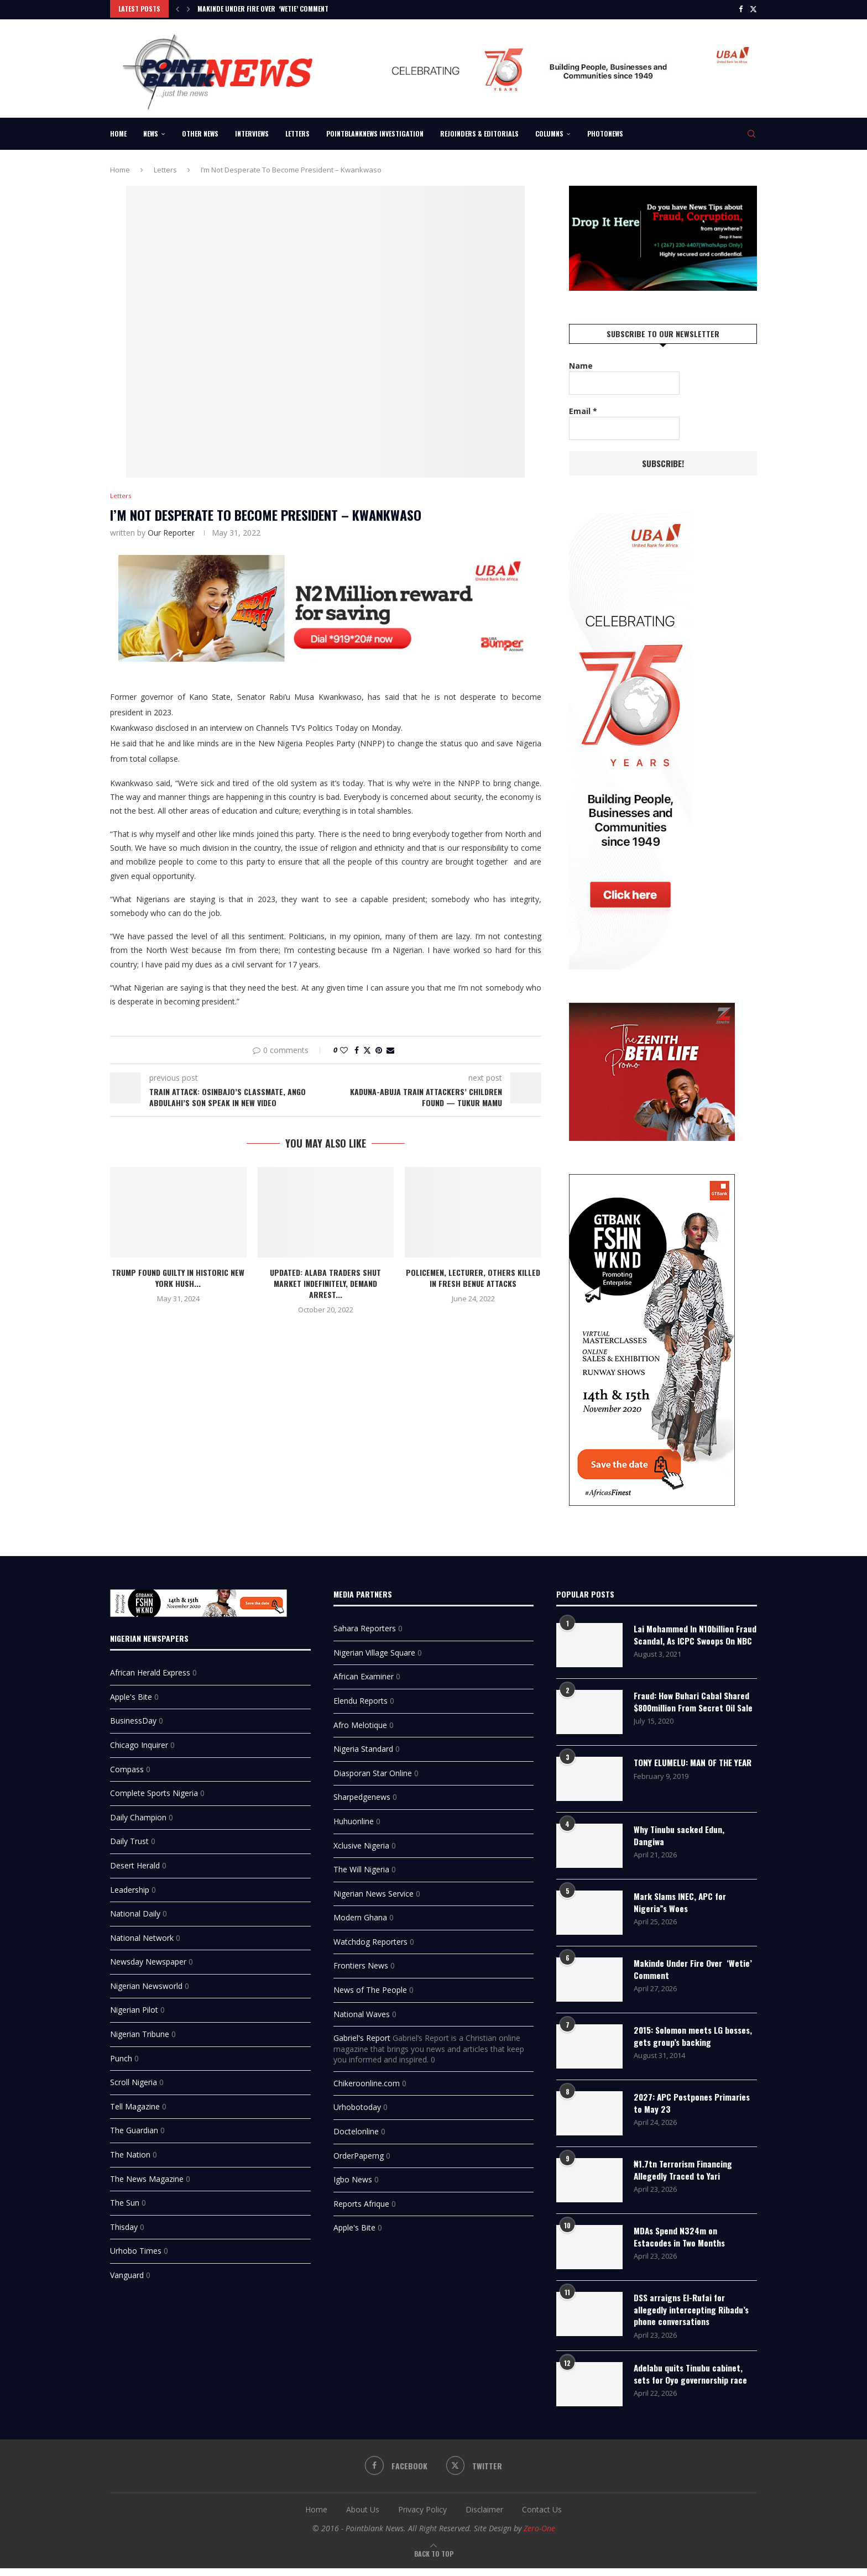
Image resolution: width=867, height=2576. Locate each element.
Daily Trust (129, 1837)
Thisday (124, 2223)
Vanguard (127, 2271)
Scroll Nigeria (133, 2079)
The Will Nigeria (361, 1866)
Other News (200, 132)
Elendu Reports (360, 1697)
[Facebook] (741, 9)
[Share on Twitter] (367, 1049)
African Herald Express (150, 1669)
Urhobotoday (357, 2103)
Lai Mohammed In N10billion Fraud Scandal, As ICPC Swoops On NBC (692, 1638)
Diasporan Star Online (372, 1769)
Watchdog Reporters (370, 1938)
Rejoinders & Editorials (479, 132)
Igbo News (352, 2176)
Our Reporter (171, 531)
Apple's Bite (131, 1693)
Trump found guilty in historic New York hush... (178, 1277)
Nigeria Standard (363, 1745)
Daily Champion (138, 1813)
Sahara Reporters (364, 1625)
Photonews (605, 132)
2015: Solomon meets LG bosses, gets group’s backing (689, 2043)
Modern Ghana (360, 1914)
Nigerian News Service (373, 1889)
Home (118, 132)
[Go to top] (433, 2561)
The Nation (130, 2151)
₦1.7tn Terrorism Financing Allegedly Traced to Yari (684, 2177)
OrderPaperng (358, 2151)
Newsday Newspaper (148, 1958)
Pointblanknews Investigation (375, 132)
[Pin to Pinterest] (378, 1049)
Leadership (129, 1886)
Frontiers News (360, 1962)
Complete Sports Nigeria (154, 1789)
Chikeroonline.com (366, 2079)
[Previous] (177, 9)
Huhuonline (353, 1817)
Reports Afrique (361, 2200)
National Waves (361, 2010)
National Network (142, 1934)
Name (581, 364)
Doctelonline (356, 2128)
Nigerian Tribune (139, 2030)
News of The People (370, 1986)
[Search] (751, 132)
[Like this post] (344, 1049)
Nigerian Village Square (374, 1648)
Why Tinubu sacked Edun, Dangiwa (680, 1842)
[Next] (188, 9)
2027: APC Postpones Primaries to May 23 (694, 2110)
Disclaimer (484, 2517)
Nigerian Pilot (134, 2006)
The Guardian (134, 2127)
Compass (127, 1765)
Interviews (252, 132)
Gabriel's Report (361, 2034)
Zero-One (539, 2536)
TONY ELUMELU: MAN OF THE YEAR (686, 1775)
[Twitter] (753, 9)
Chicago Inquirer (139, 1741)
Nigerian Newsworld (146, 1982)
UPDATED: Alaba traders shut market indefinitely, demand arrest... (325, 1283)
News (150, 132)
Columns (549, 132)
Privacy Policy (422, 2517)
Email (583, 409)
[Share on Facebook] (356, 1049)
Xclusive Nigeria (361, 1841)
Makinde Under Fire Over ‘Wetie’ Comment (262, 8)
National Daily (135, 1910)
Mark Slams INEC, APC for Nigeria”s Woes (682, 1909)
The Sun (124, 2199)
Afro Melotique (360, 1721)
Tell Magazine (135, 2102)
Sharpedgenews (361, 1793)
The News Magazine (147, 2175)
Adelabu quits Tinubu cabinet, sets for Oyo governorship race (693, 2382)
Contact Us (542, 2517)
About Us (362, 2517)
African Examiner (363, 1673)
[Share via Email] (390, 1049)
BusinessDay (133, 1717)
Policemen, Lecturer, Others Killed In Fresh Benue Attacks (473, 1277)
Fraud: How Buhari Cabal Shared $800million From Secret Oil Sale (693, 1710)
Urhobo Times (135, 2247)
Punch (121, 2054)
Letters (297, 132)
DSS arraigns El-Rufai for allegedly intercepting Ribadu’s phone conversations (692, 2317)
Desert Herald (135, 1861)
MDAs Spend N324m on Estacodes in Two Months (681, 2244)
